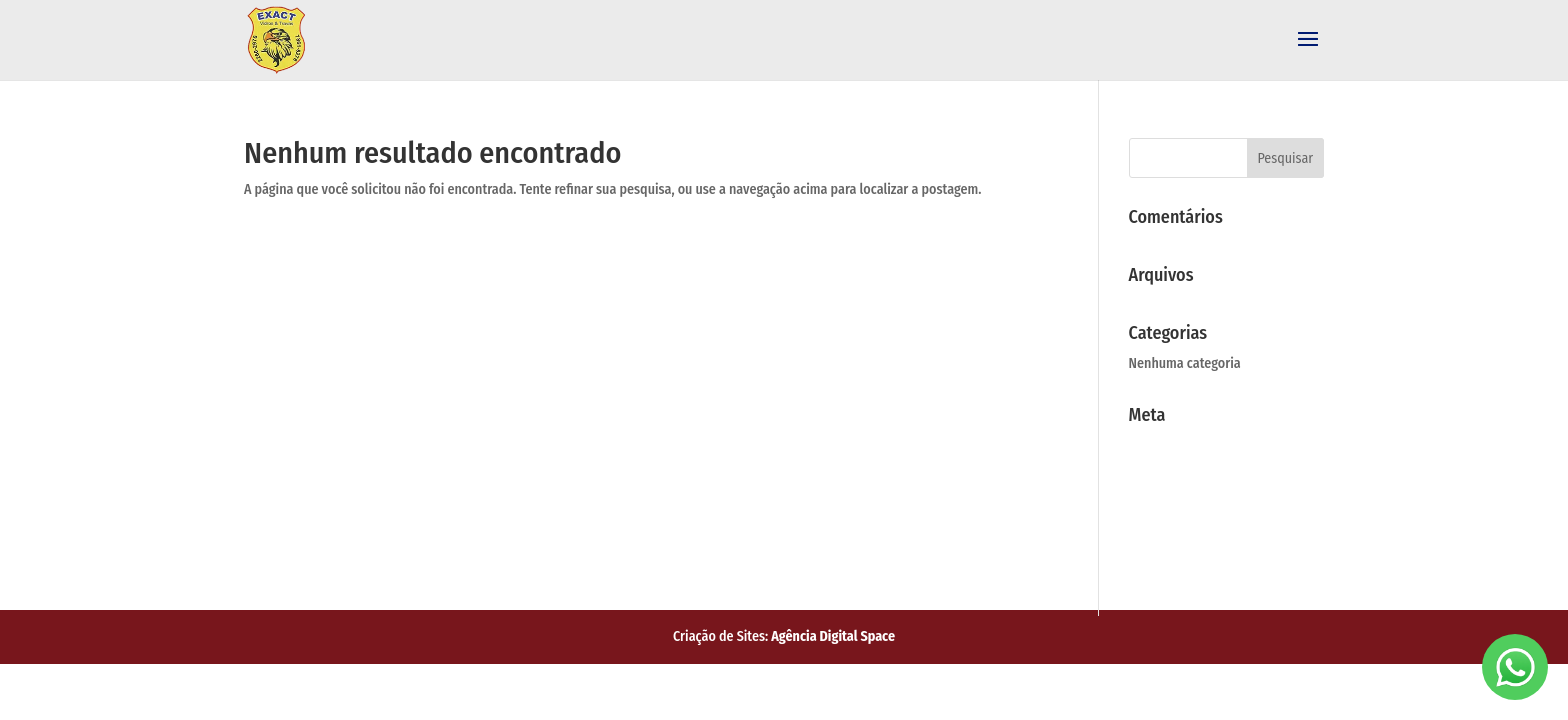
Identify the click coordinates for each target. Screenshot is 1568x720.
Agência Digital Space (833, 636)
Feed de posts (1186, 478)
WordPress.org (1188, 543)
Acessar (1160, 445)
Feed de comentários (1215, 510)
